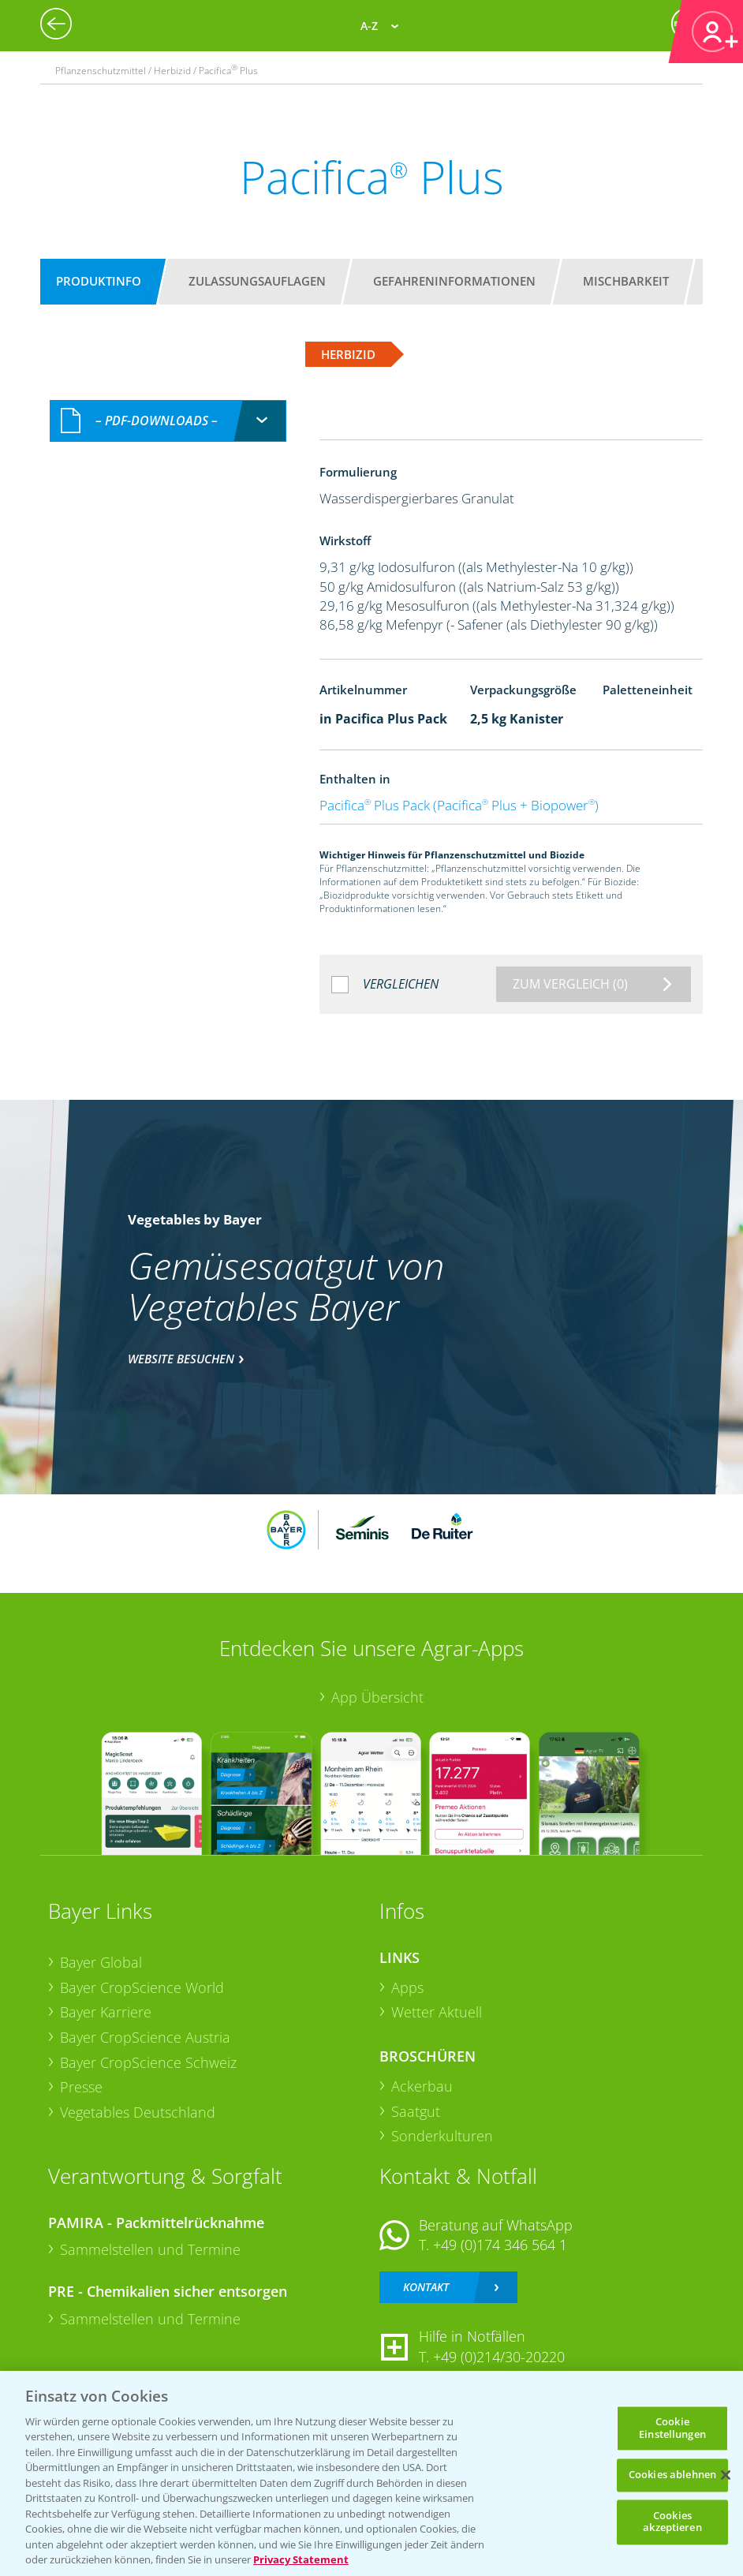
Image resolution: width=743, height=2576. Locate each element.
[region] (371, 2473)
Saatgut (415, 2111)
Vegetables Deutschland (137, 2112)
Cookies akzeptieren (672, 2521)
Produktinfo (98, 281)
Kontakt (426, 2286)
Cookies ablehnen (672, 2475)
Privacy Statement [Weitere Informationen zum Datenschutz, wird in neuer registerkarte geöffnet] (301, 2559)
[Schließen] (725, 2475)
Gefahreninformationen (454, 281)
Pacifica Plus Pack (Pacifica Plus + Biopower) (459, 805)
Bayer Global (101, 1962)
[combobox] (168, 421)
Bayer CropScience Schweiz (148, 2062)
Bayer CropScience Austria (145, 2037)
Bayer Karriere (105, 2011)
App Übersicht (377, 1697)
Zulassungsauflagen (257, 281)
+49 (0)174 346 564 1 (500, 2244)
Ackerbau (422, 2086)
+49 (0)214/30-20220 (499, 2356)
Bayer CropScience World (142, 1987)
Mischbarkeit (626, 281)
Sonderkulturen (442, 2135)
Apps (407, 1987)
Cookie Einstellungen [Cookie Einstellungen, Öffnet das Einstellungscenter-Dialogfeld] (672, 2427)
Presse (81, 2086)
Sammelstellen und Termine (150, 2249)
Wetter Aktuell (436, 2011)
